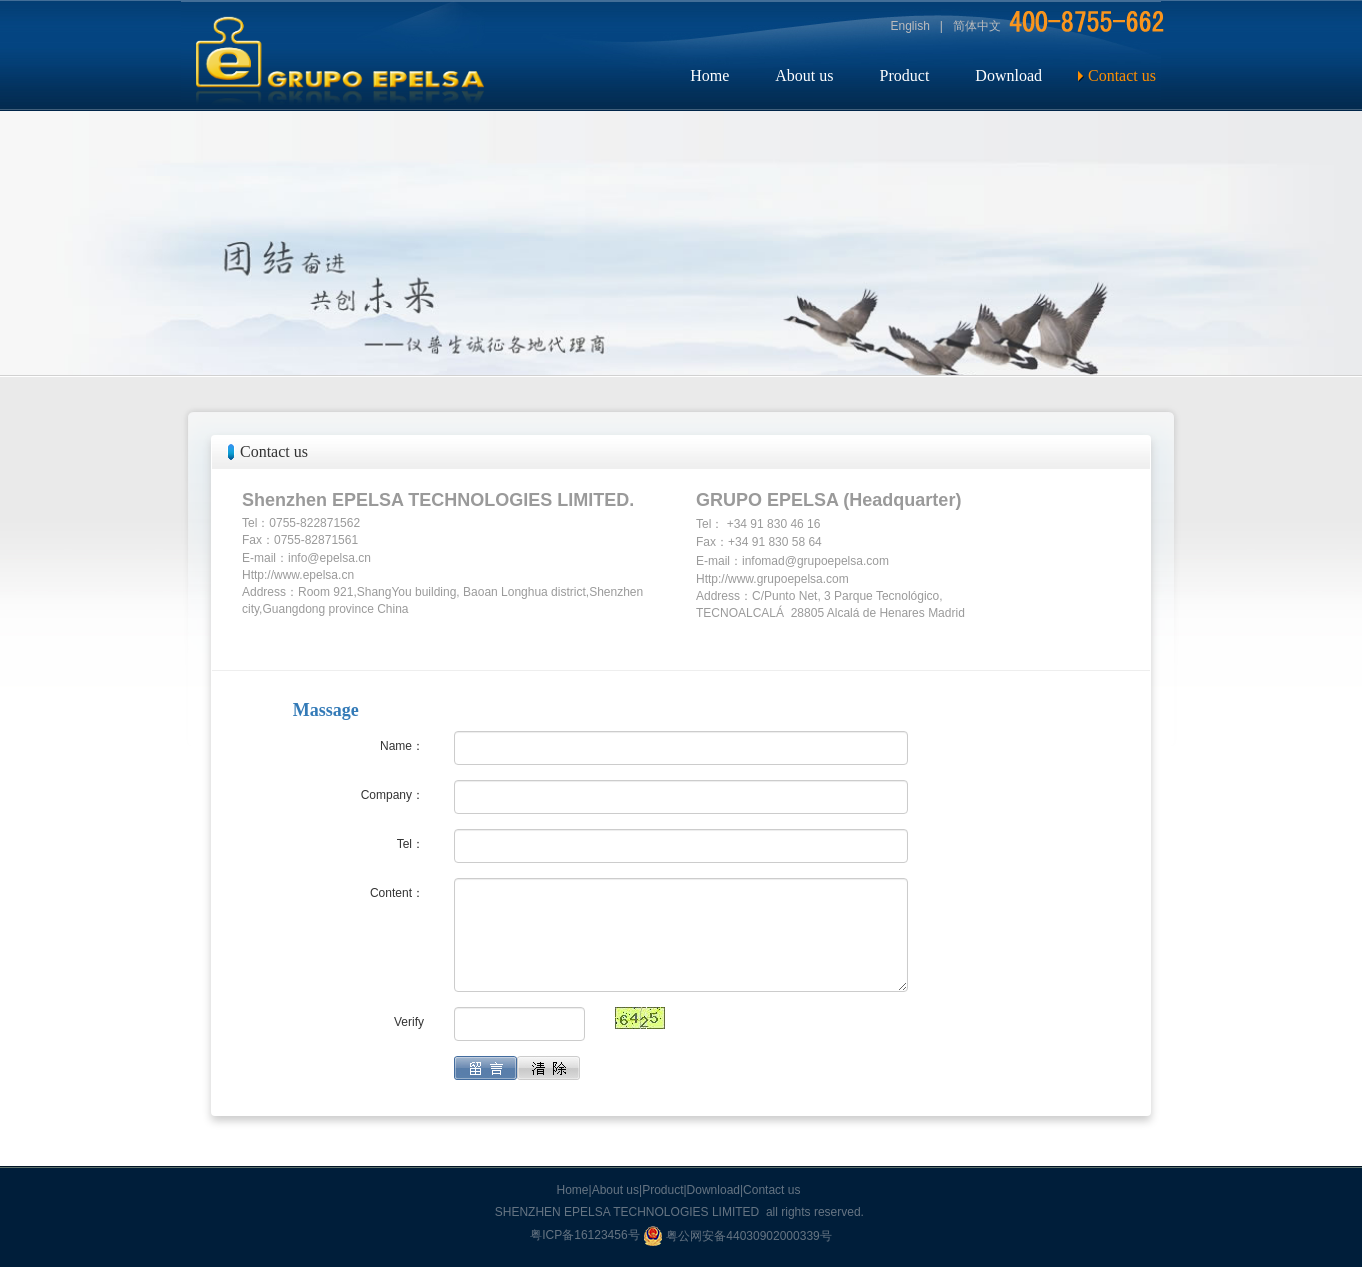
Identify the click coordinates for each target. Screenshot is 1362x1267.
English (910, 26)
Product (905, 75)
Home (709, 75)
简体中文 (977, 26)
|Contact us (770, 1190)
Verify (409, 1022)
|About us (614, 1190)
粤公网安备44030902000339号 (737, 1236)
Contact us (1122, 75)
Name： (402, 746)
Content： (397, 893)
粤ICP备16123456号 (586, 1236)
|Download (712, 1190)
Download (1008, 75)
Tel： (410, 844)
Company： (392, 795)
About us (804, 75)
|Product (661, 1190)
